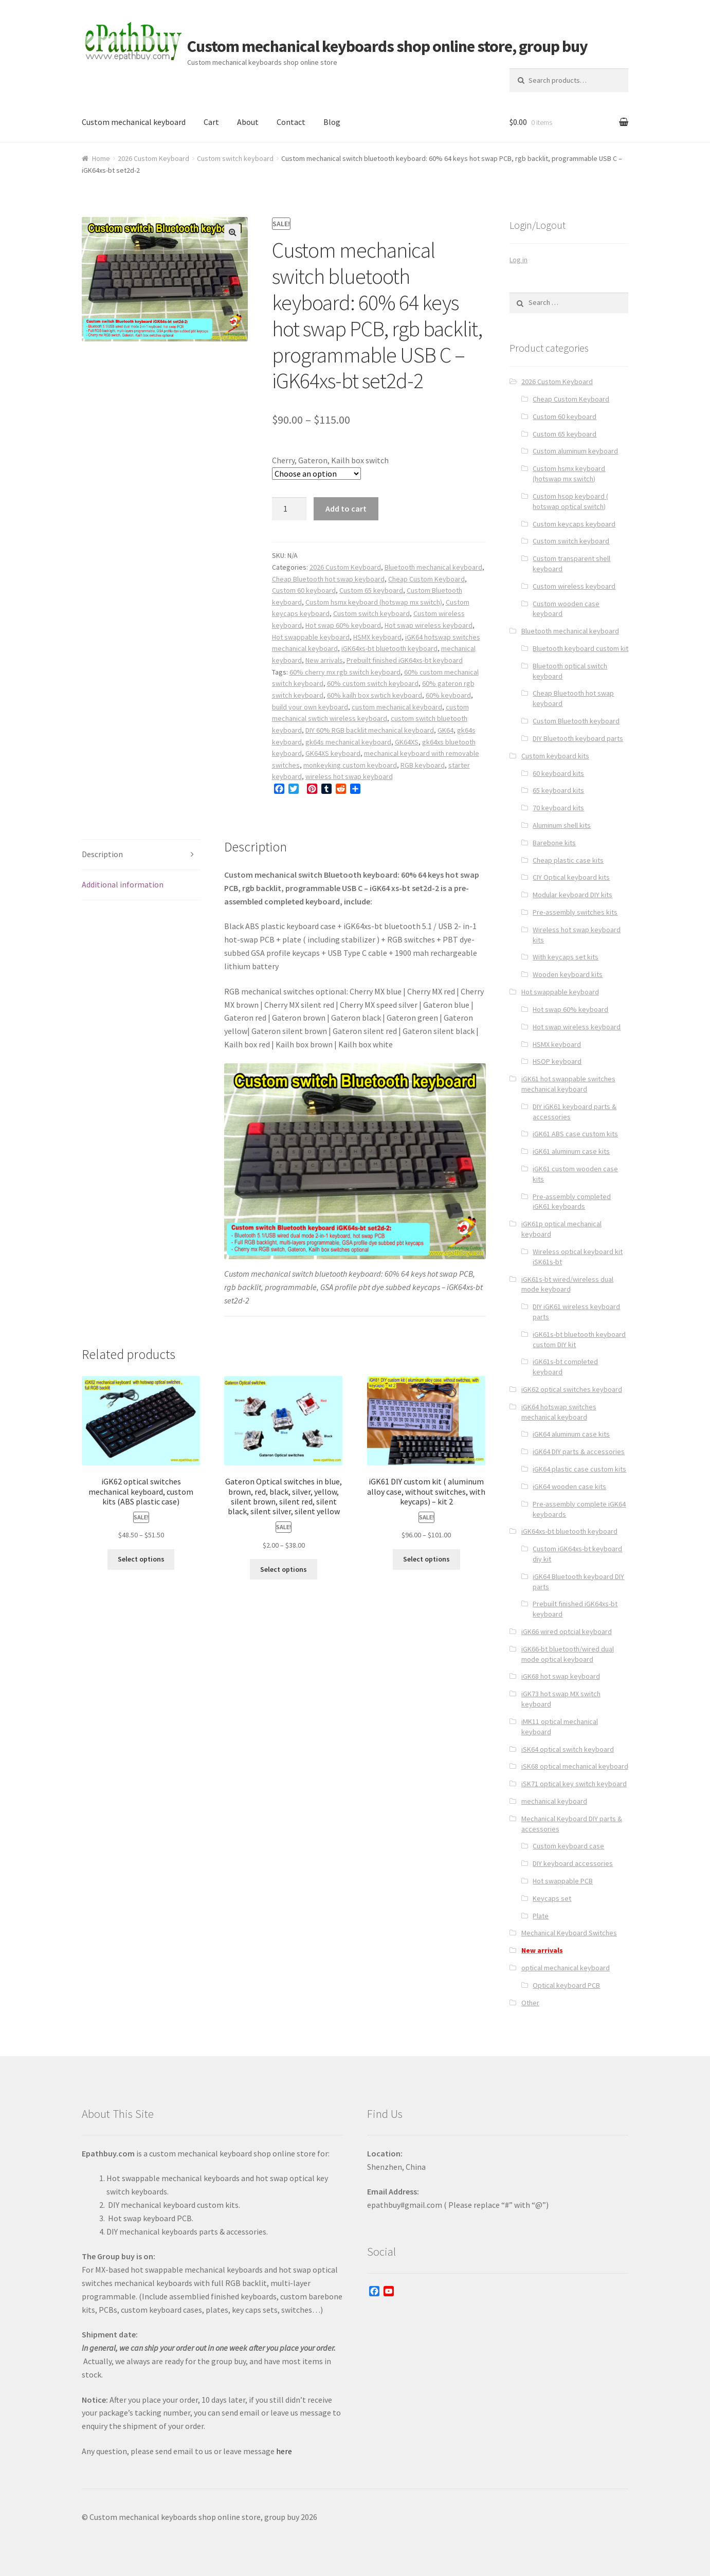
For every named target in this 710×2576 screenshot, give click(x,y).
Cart (211, 122)
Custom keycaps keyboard (574, 524)
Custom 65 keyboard (371, 590)
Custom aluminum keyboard (575, 451)
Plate (541, 1915)
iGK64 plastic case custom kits (579, 1469)
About (248, 122)
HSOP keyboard (557, 1061)
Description (102, 854)
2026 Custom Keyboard (153, 158)
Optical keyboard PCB (566, 1985)
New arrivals (324, 660)
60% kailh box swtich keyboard (374, 695)
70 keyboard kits (558, 807)
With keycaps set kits (565, 957)
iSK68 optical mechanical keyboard (574, 1766)
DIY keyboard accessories (573, 1863)
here (284, 2451)
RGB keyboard (422, 765)
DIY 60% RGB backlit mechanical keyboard (369, 730)
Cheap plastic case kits (568, 860)
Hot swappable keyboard (311, 637)
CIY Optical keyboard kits (571, 877)
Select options (141, 1559)
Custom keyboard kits (555, 755)
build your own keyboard (310, 707)
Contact (291, 122)
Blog (331, 122)
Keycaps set (552, 1898)
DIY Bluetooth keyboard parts (578, 738)
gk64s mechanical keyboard (348, 742)
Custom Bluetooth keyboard (576, 720)
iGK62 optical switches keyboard (571, 1389)
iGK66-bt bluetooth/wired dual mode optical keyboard (567, 1654)
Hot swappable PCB (563, 1880)
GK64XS (406, 742)
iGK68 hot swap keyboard (560, 1676)
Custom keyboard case (568, 1846)
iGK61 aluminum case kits (571, 1151)
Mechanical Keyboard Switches (569, 1932)
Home (101, 158)
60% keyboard (448, 695)
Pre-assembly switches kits (575, 912)
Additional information (122, 884)
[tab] (141, 855)
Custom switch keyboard (235, 158)
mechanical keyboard (554, 1801)
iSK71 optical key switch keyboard (574, 1783)
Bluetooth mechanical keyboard (433, 567)
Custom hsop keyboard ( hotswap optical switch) (570, 501)
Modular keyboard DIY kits (572, 894)
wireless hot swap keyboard (349, 776)
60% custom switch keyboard (372, 683)
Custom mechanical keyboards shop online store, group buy (387, 46)
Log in (518, 259)
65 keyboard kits (558, 790)
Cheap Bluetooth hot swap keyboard (328, 579)
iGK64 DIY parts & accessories (579, 1451)
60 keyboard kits (558, 773)
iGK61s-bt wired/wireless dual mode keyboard (567, 1284)
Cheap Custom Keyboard (426, 579)
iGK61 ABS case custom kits (575, 1133)
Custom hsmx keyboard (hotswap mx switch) (373, 602)
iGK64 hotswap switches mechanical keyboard (558, 1412)
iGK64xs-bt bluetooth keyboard (389, 648)
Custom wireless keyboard (574, 586)
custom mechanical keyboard (397, 707)
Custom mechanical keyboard (134, 122)
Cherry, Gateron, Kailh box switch (330, 460)
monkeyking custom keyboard (350, 765)
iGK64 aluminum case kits (571, 1434)
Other (530, 2002)
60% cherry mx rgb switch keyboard (344, 672)
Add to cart (346, 508)
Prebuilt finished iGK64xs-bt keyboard (405, 660)
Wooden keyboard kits (568, 974)
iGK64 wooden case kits (569, 1486)
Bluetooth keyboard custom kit (580, 648)
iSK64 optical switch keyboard (567, 1749)
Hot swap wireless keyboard (428, 625)
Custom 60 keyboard (304, 590)
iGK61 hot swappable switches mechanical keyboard (568, 1084)
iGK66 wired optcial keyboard (566, 1631)
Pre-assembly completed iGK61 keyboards (572, 1201)
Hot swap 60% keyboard (343, 625)
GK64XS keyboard (332, 753)
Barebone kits (554, 842)
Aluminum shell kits (562, 825)
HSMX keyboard (377, 637)
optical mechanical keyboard (565, 1967)
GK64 (445, 730)
